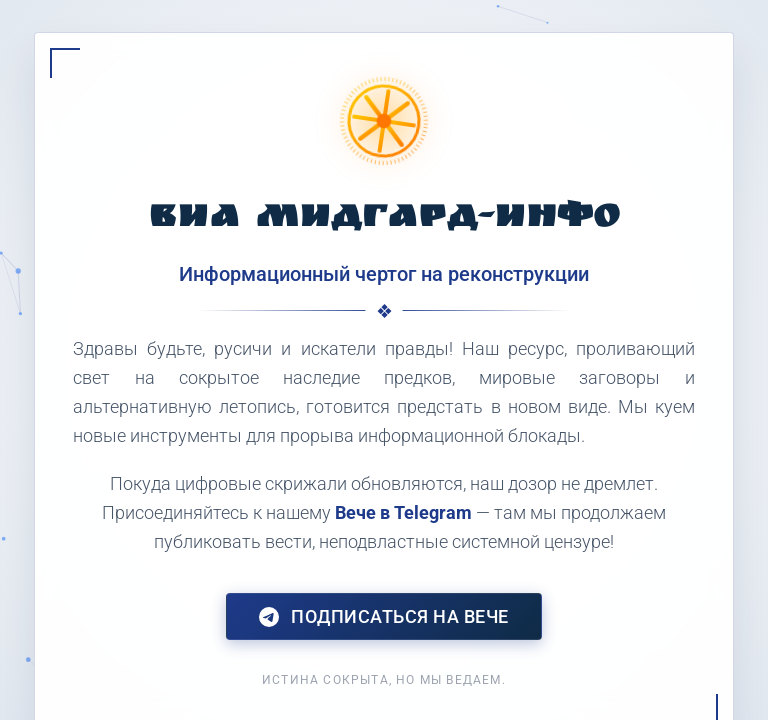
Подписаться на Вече (384, 617)
